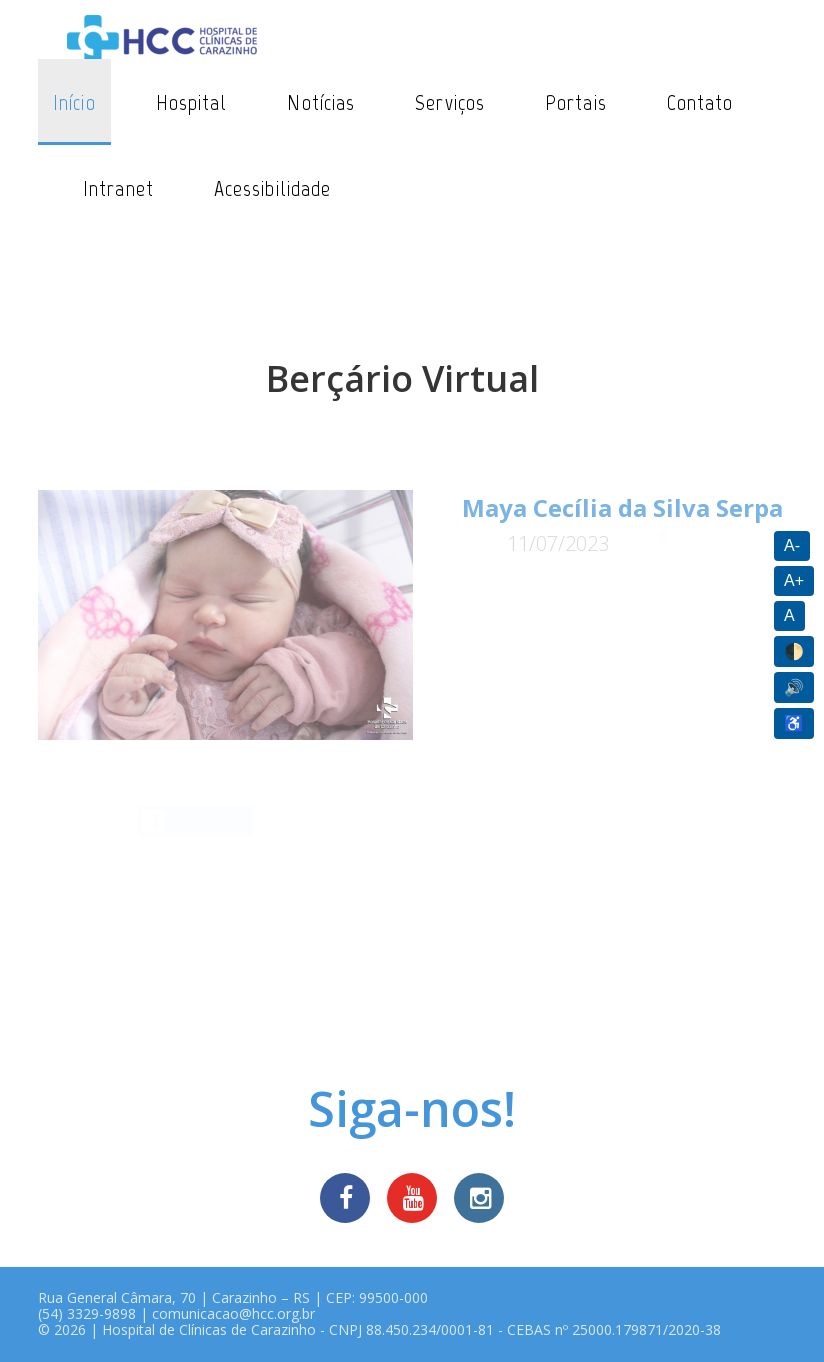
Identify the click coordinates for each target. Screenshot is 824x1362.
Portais (576, 102)
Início (74, 102)
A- (792, 545)
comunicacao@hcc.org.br (233, 1313)
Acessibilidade (272, 188)
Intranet (118, 188)
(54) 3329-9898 (87, 1313)
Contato (700, 102)
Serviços (450, 102)
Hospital (192, 102)
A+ (794, 580)
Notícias (321, 102)
